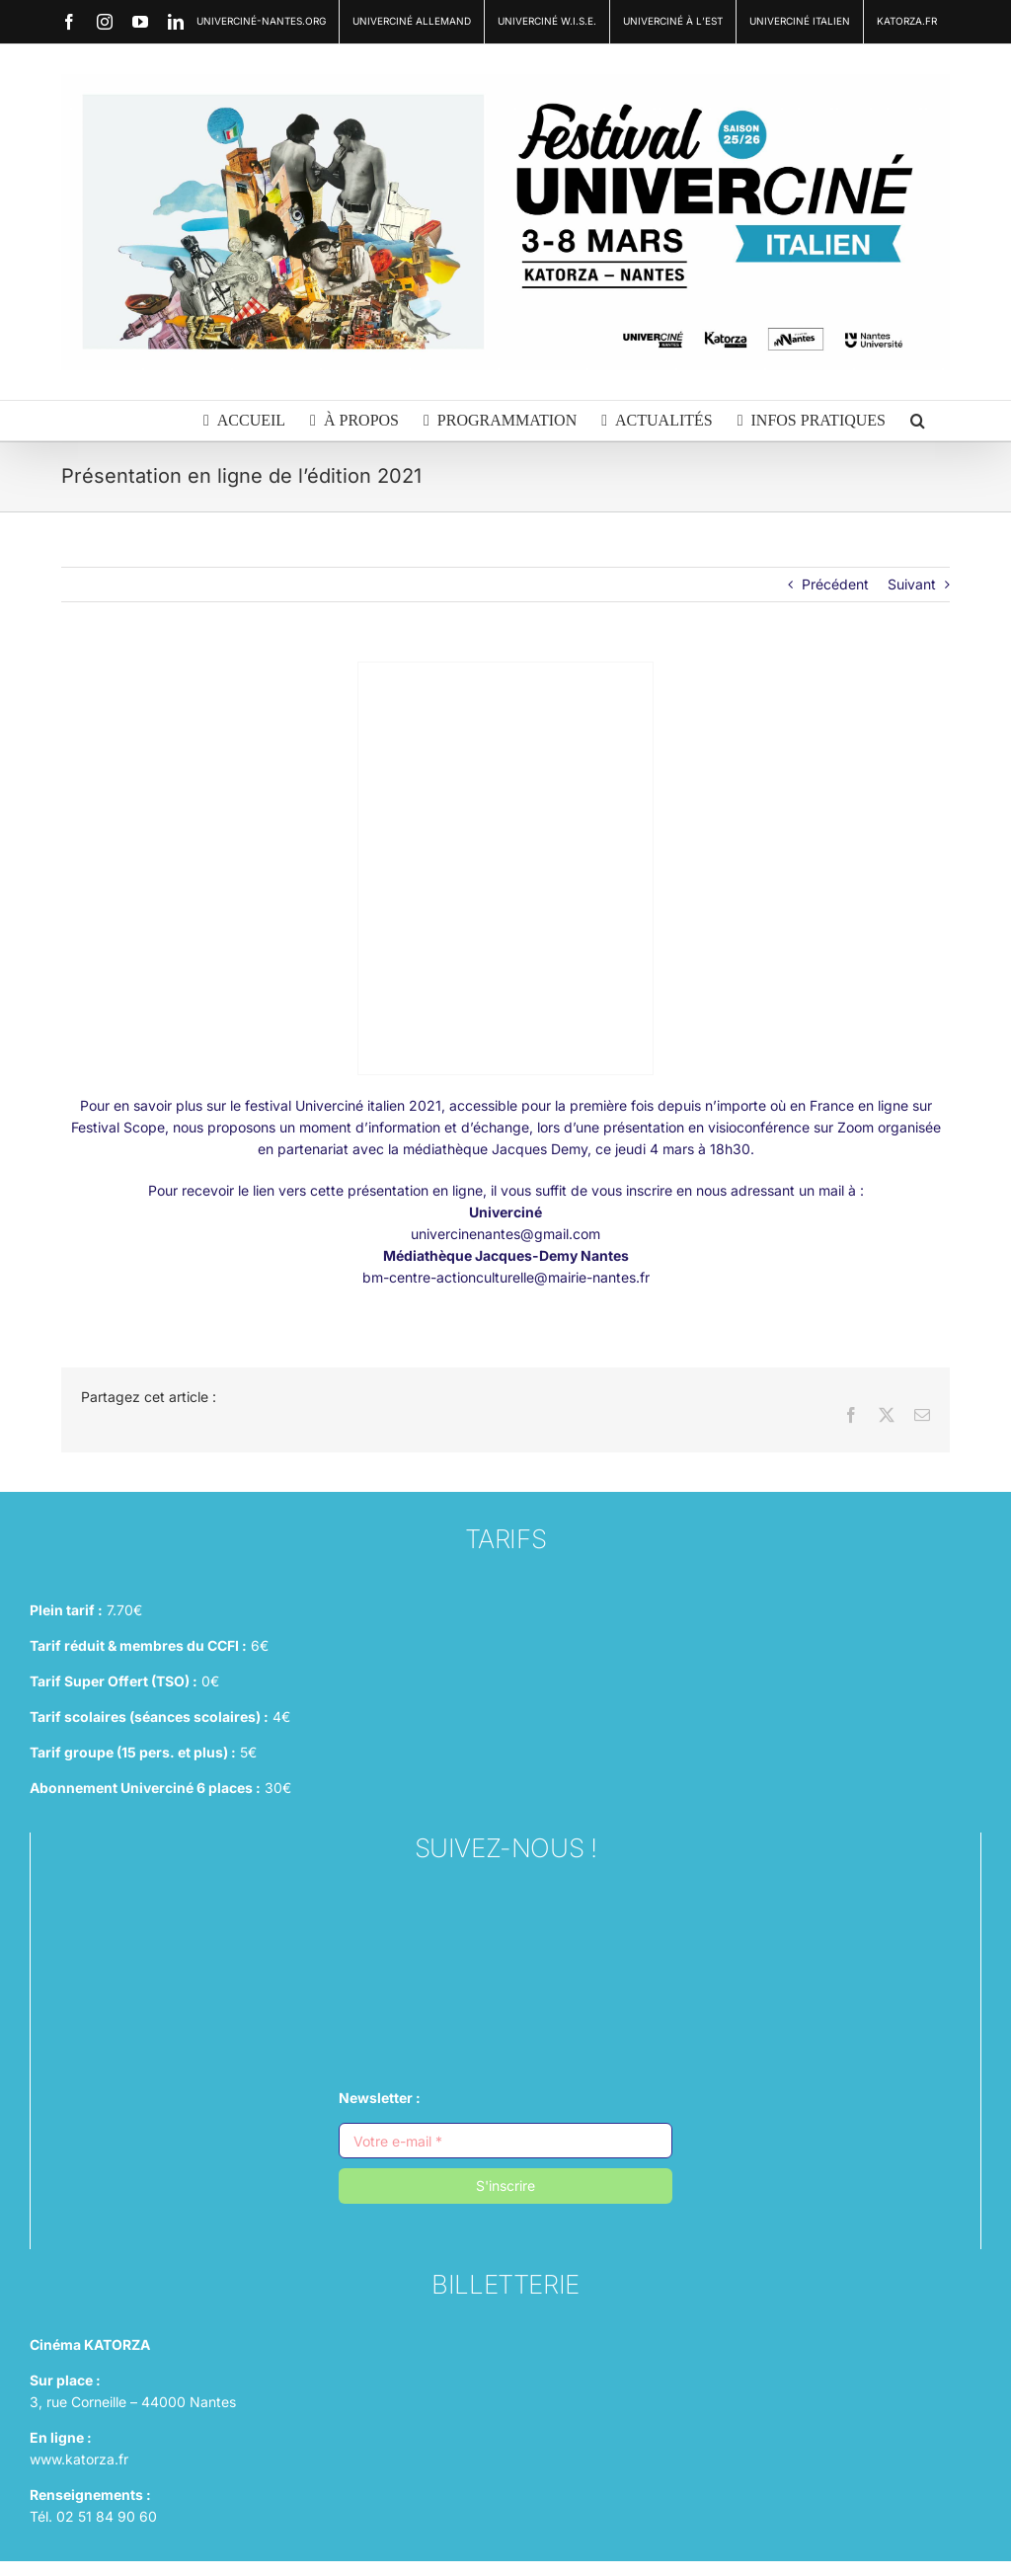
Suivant (912, 584)
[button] (917, 420)
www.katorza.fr (79, 2459)
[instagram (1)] (505, 1911)
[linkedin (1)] (505, 2009)
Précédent (835, 584)
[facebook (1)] (505, 1960)
